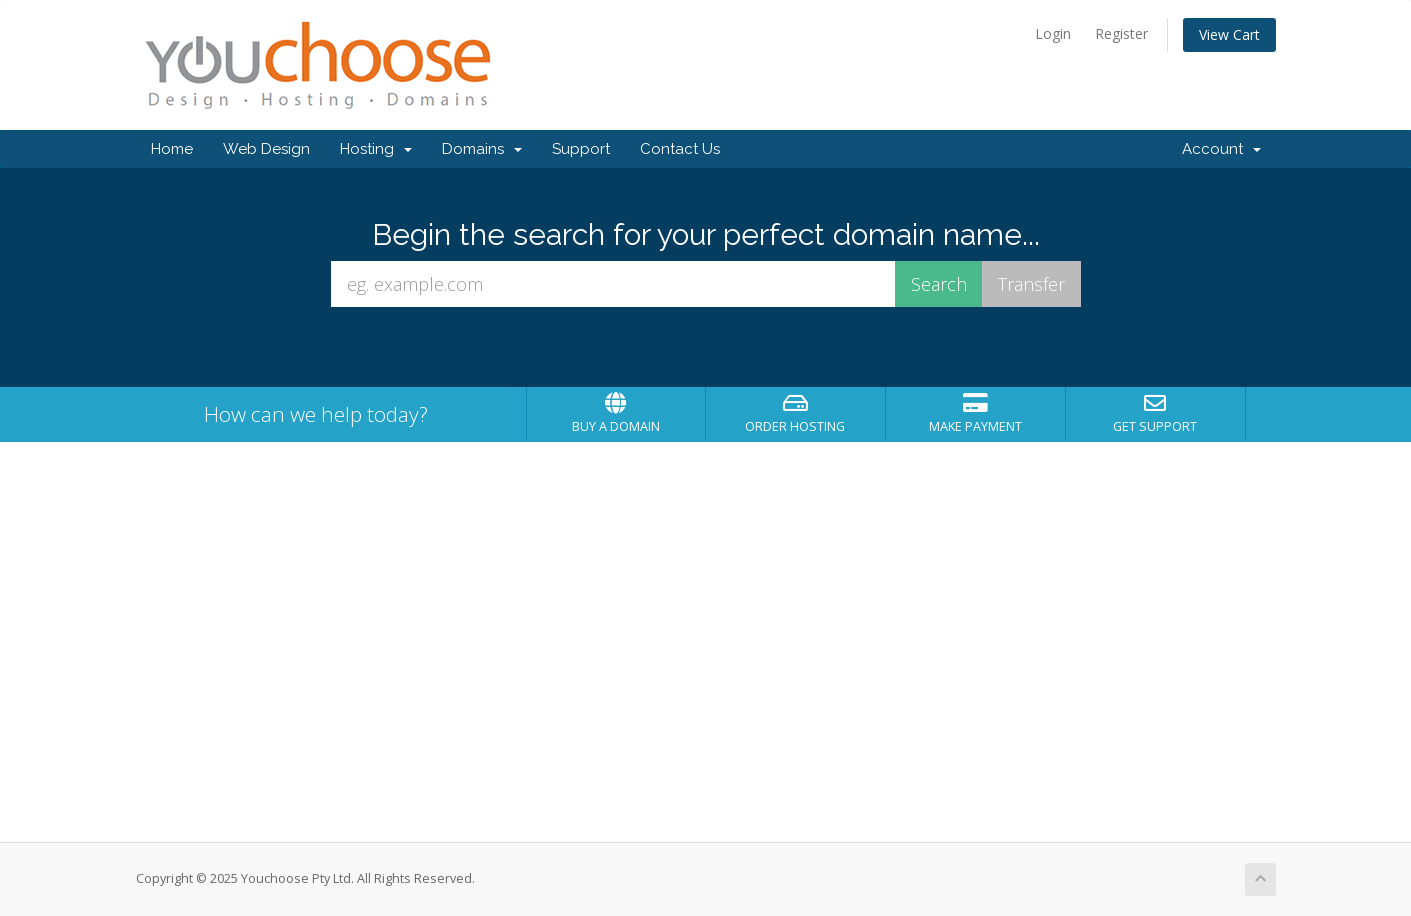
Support (581, 149)
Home (172, 149)
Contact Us (680, 149)
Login (1053, 33)
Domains (482, 149)
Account (1221, 149)
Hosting (376, 149)
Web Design (266, 149)
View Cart (1229, 34)
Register (1121, 33)
